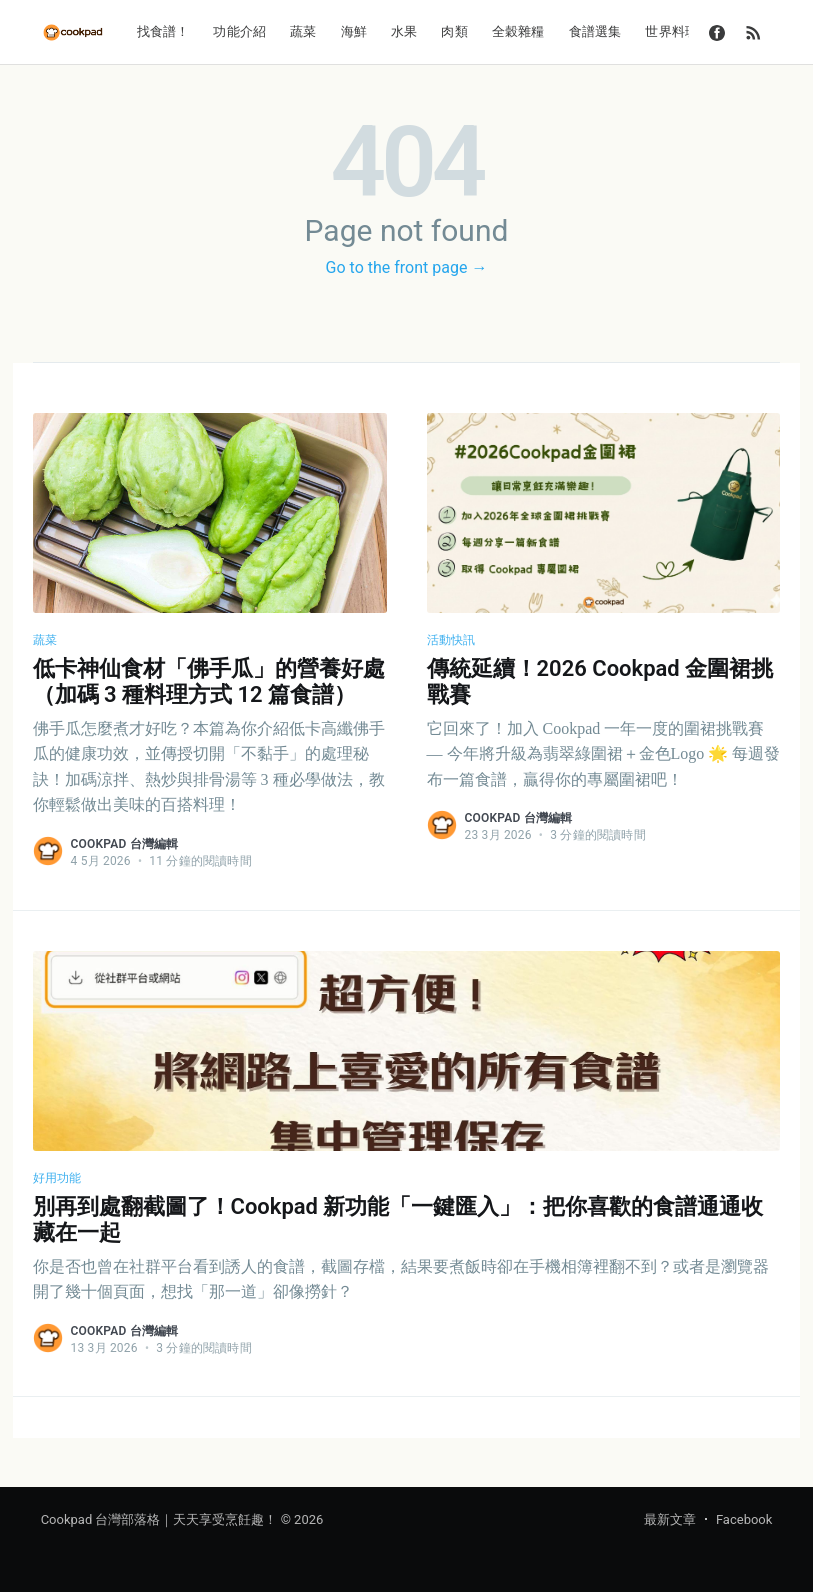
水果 (404, 31)
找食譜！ (163, 31)
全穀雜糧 (518, 31)
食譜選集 (595, 31)
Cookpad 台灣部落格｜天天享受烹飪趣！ (159, 1519)
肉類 (454, 31)
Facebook (744, 1519)
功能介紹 (239, 31)
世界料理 (671, 31)
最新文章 (670, 1519)
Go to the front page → (407, 267)
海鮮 (354, 31)
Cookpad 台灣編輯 (125, 844)
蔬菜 (303, 31)
